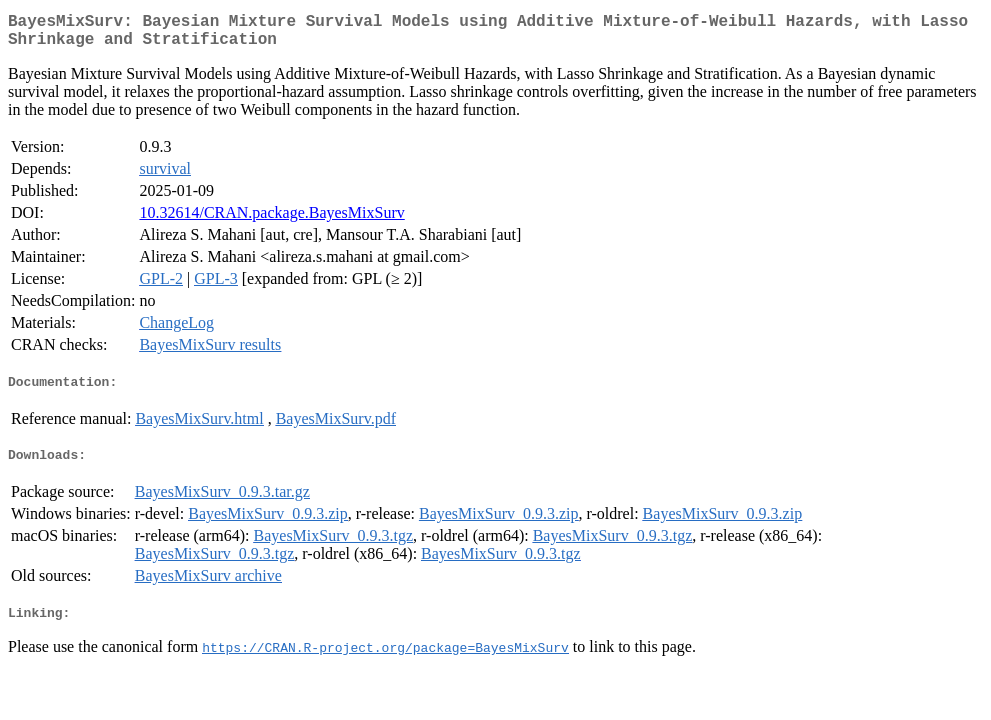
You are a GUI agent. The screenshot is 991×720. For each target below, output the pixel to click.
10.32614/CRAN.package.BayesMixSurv (271, 220)
